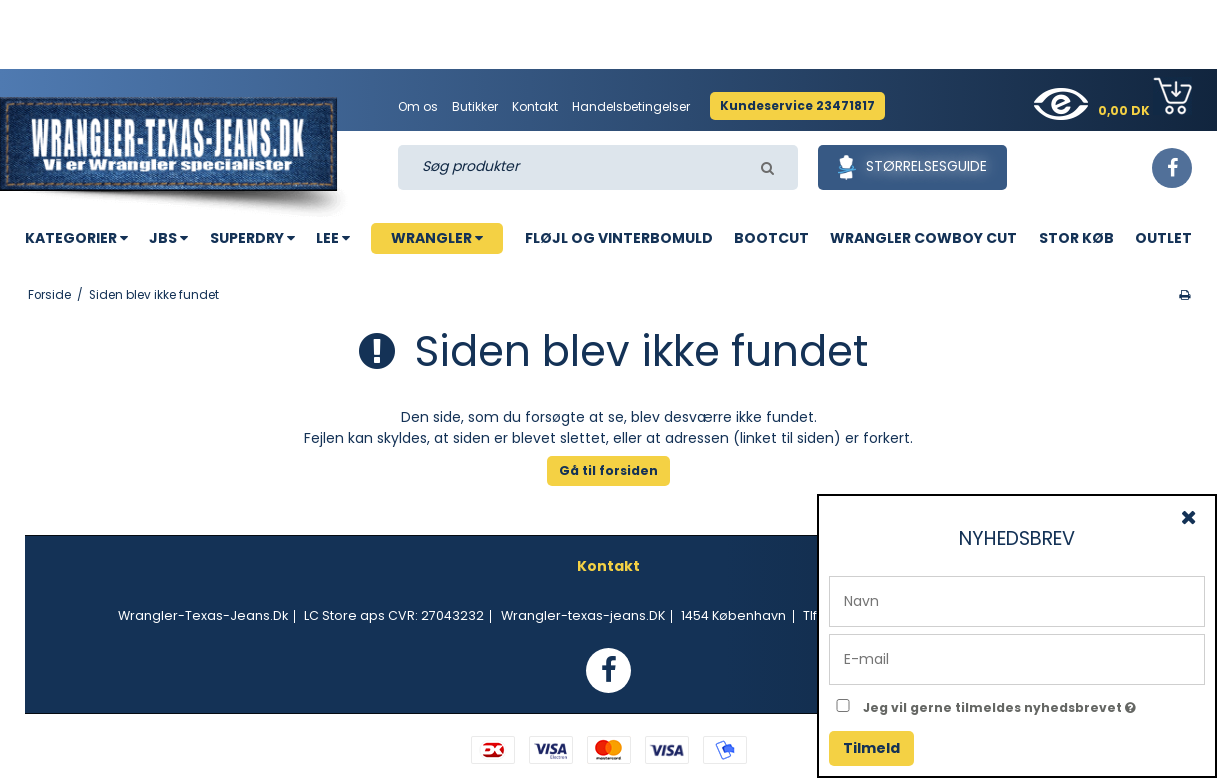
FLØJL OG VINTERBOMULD (619, 238)
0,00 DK (1145, 98)
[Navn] (1017, 600)
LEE (333, 238)
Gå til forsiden (608, 470)
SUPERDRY (252, 238)
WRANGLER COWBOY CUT (923, 238)
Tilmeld (871, 748)
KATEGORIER (76, 238)
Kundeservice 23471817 (797, 105)
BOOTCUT (771, 238)
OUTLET (1163, 238)
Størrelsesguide (912, 167)
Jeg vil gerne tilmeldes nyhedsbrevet (1034, 704)
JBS (168, 238)
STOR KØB (1076, 238)
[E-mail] (1017, 658)
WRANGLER (437, 238)
